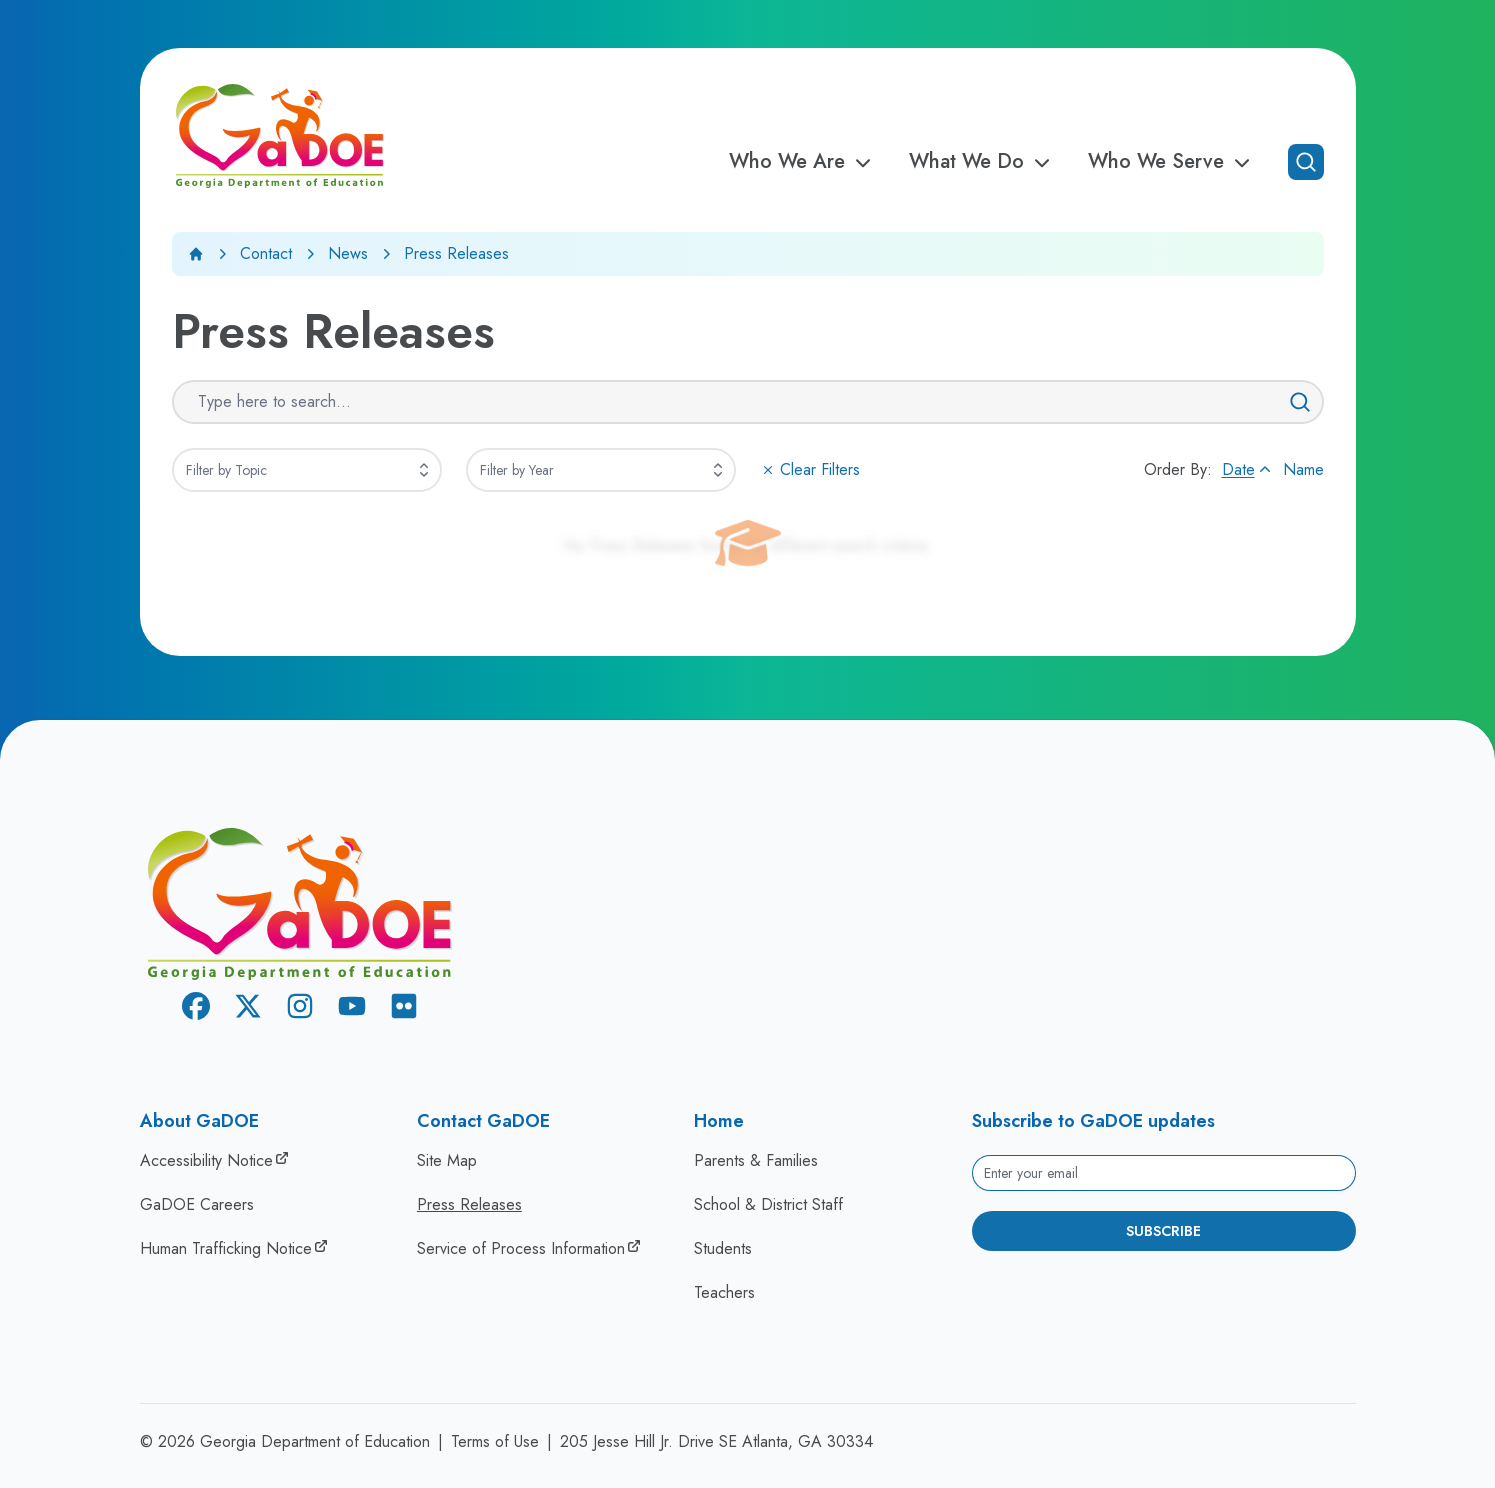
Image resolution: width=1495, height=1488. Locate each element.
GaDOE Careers (197, 1204)
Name (1303, 469)
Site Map (447, 1160)
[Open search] (1306, 162)
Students (723, 1248)
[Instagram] (300, 1009)
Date (1248, 469)
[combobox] (307, 470)
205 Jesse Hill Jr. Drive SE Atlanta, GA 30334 (716, 1441)
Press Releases (469, 1204)
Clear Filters (810, 469)
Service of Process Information (521, 1248)
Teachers (724, 1292)
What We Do (982, 162)
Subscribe (1163, 1231)
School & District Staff (768, 1204)
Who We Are (803, 162)
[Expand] (424, 470)
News (348, 253)
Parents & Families (756, 1160)
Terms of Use (495, 1441)
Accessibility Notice (206, 1160)
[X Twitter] (248, 1009)
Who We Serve (1172, 162)
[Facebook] (196, 1009)
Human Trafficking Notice (226, 1248)
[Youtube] (352, 1009)
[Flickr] (404, 1009)
